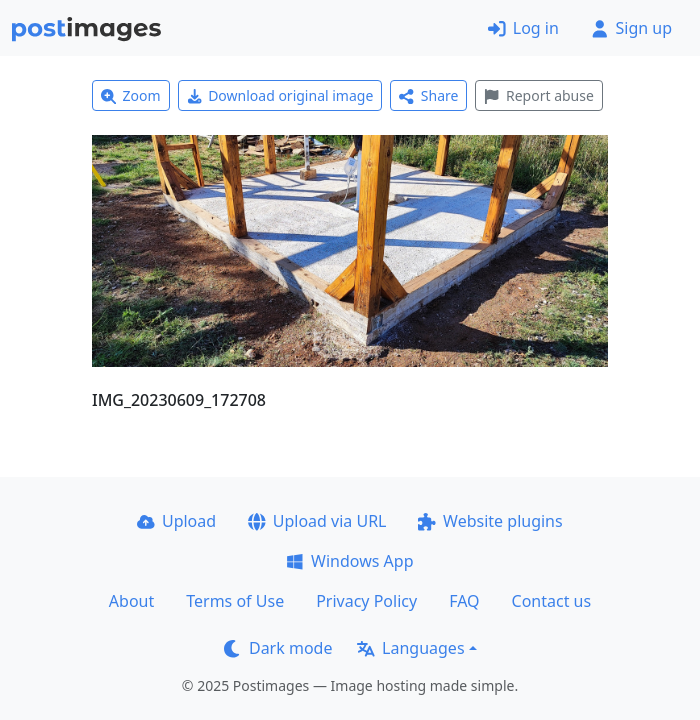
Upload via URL (317, 521)
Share (428, 95)
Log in (523, 28)
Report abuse (538, 95)
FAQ (464, 601)
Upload (176, 521)
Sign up (631, 28)
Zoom (131, 95)
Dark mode (278, 648)
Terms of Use (235, 601)
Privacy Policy (366, 601)
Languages (410, 648)
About (131, 601)
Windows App (349, 561)
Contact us (552, 601)
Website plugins (490, 521)
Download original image (280, 95)
